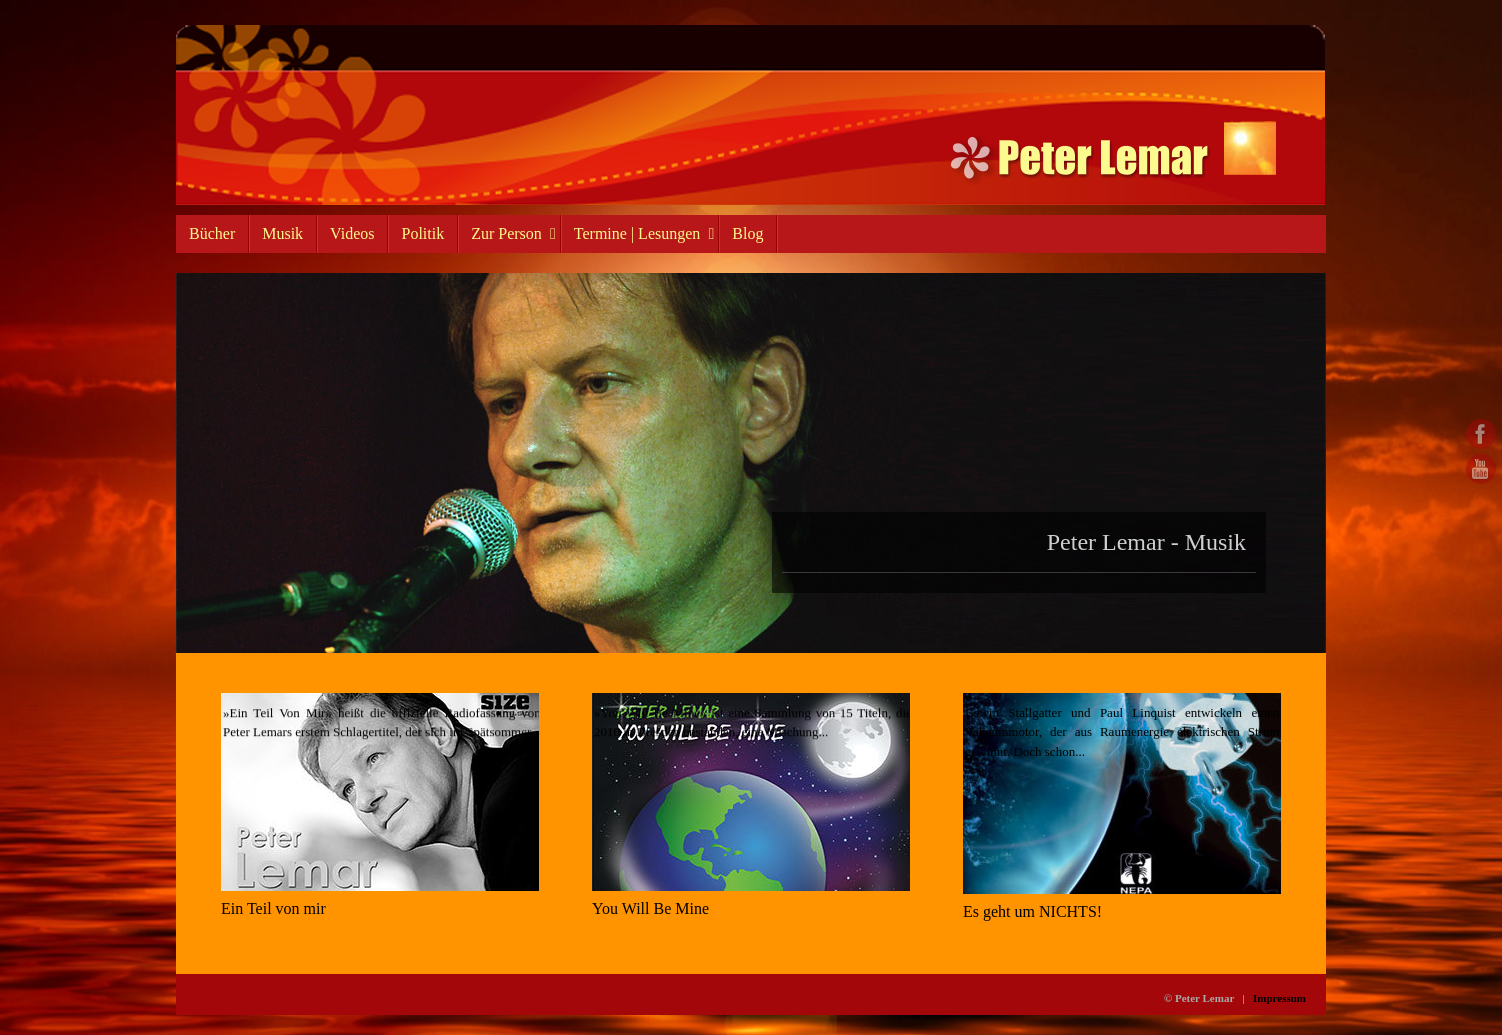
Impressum (1279, 998)
